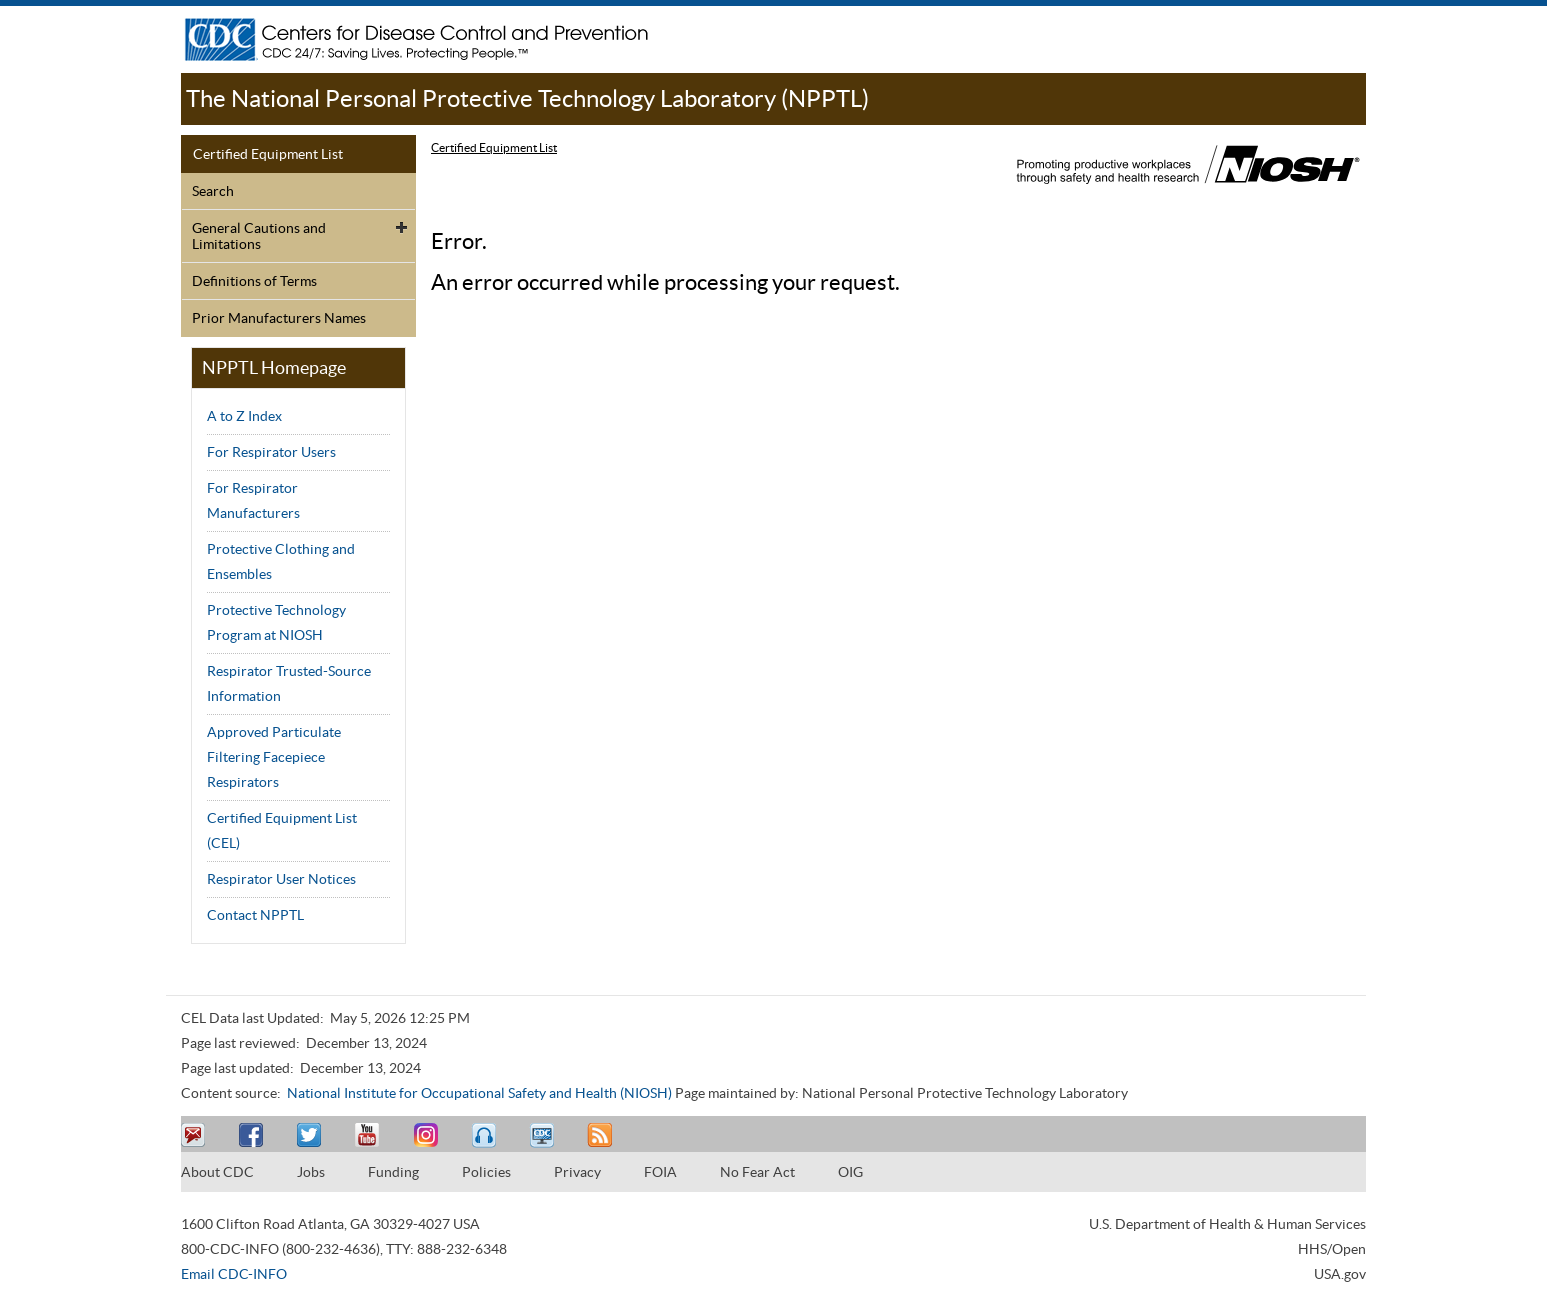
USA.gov (1340, 1274)
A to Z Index (244, 416)
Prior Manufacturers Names (279, 318)
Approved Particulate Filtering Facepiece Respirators (274, 757)
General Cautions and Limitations (259, 236)
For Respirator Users (271, 452)
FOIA (660, 1172)
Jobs (311, 1172)
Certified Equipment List (268, 154)
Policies (486, 1172)
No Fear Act (757, 1172)
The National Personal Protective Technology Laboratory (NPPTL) (527, 98)
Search (213, 191)
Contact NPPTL (255, 915)
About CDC (217, 1172)
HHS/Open (1332, 1249)
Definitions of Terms (254, 281)
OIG (850, 1172)
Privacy (577, 1172)
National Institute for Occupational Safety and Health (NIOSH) (479, 1093)
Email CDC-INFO (234, 1274)
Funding (393, 1172)
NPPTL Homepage (274, 367)
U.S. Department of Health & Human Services (1227, 1224)
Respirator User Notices (281, 879)
